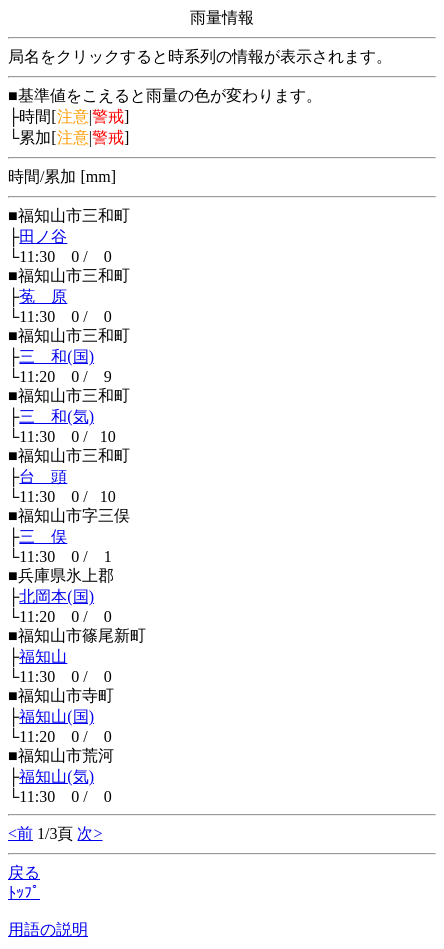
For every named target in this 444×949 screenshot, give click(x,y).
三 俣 (43, 536)
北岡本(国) (56, 596)
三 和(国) (56, 356)
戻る (24, 872)
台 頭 (43, 476)
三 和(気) (56, 416)
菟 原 (43, 296)
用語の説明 (48, 929)
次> (89, 833)
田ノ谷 (43, 236)
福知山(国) (56, 716)
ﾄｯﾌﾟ (24, 892)
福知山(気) (56, 776)
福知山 (43, 656)
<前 (20, 833)
